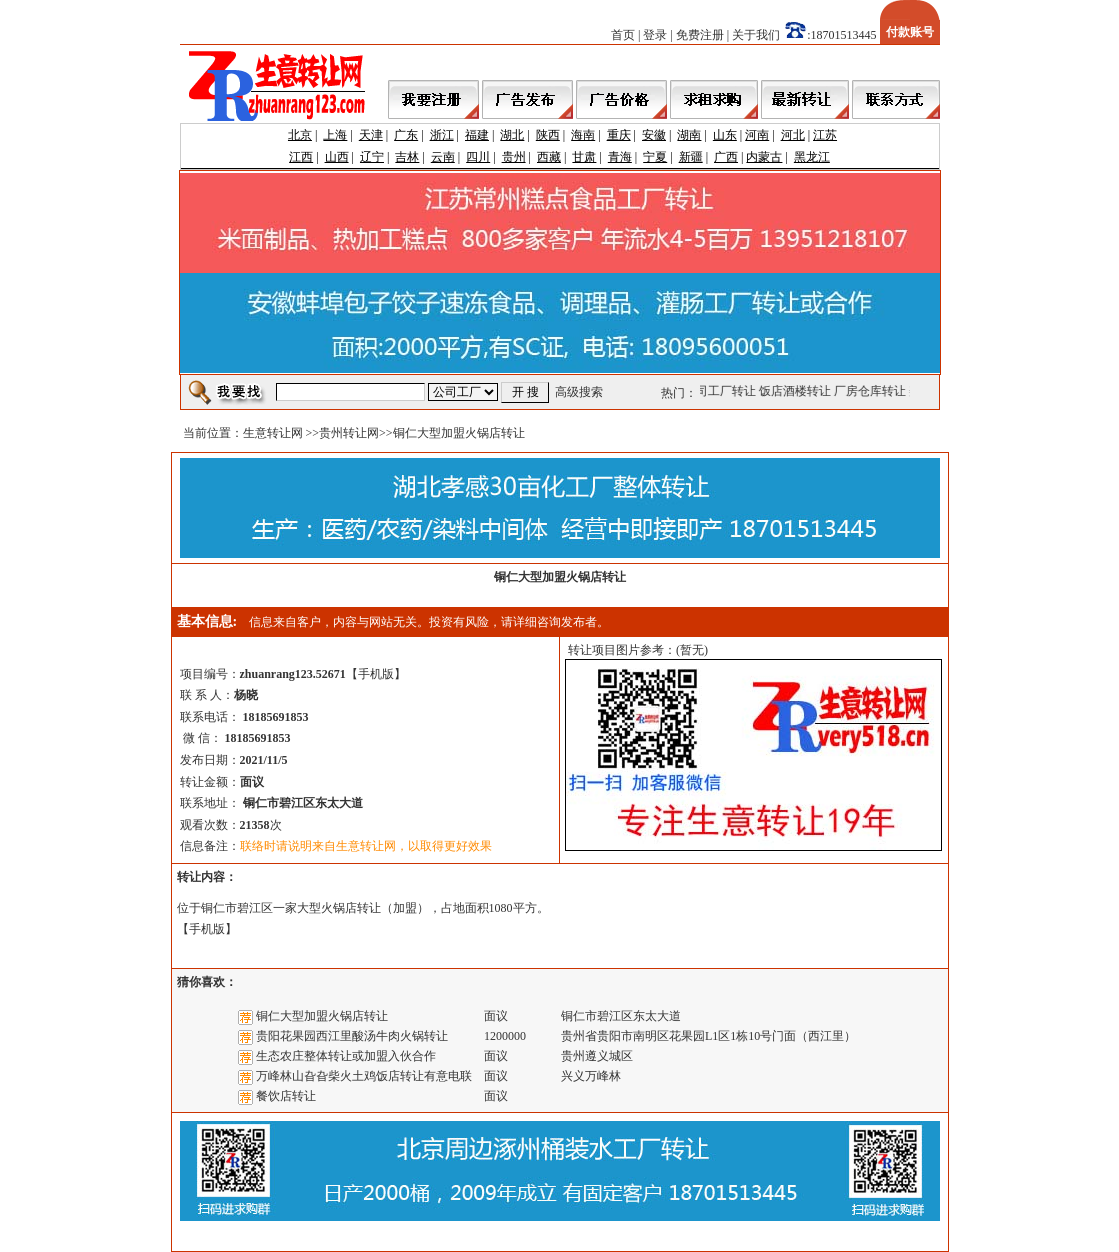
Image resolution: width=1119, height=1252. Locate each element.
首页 (623, 35)
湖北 (512, 135)
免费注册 (700, 35)
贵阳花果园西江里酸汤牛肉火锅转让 (352, 1036)
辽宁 (372, 157)
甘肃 (584, 157)
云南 (443, 157)
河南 (757, 135)
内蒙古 (764, 157)
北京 (300, 135)
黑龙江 (812, 157)
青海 (620, 157)
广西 (726, 157)
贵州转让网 (349, 433)
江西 (301, 157)
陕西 (548, 135)
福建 (477, 135)
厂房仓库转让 (871, 391)
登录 (655, 35)
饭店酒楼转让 (796, 391)
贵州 (514, 157)
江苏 (825, 135)
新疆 (691, 157)
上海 (335, 135)
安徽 (654, 135)
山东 (725, 135)
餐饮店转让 (286, 1096)
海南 (583, 135)
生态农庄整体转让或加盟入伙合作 (346, 1056)
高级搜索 (579, 392)
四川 (478, 157)
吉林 (407, 157)
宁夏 (655, 157)
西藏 (549, 157)
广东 (406, 135)
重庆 (619, 135)
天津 (371, 135)
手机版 (376, 674)
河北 (793, 135)
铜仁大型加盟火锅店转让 (322, 1016)
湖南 (689, 135)
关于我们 (756, 35)
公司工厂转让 (721, 391)
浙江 (442, 135)
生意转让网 (273, 433)
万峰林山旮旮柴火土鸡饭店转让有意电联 (364, 1076)
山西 (337, 157)
